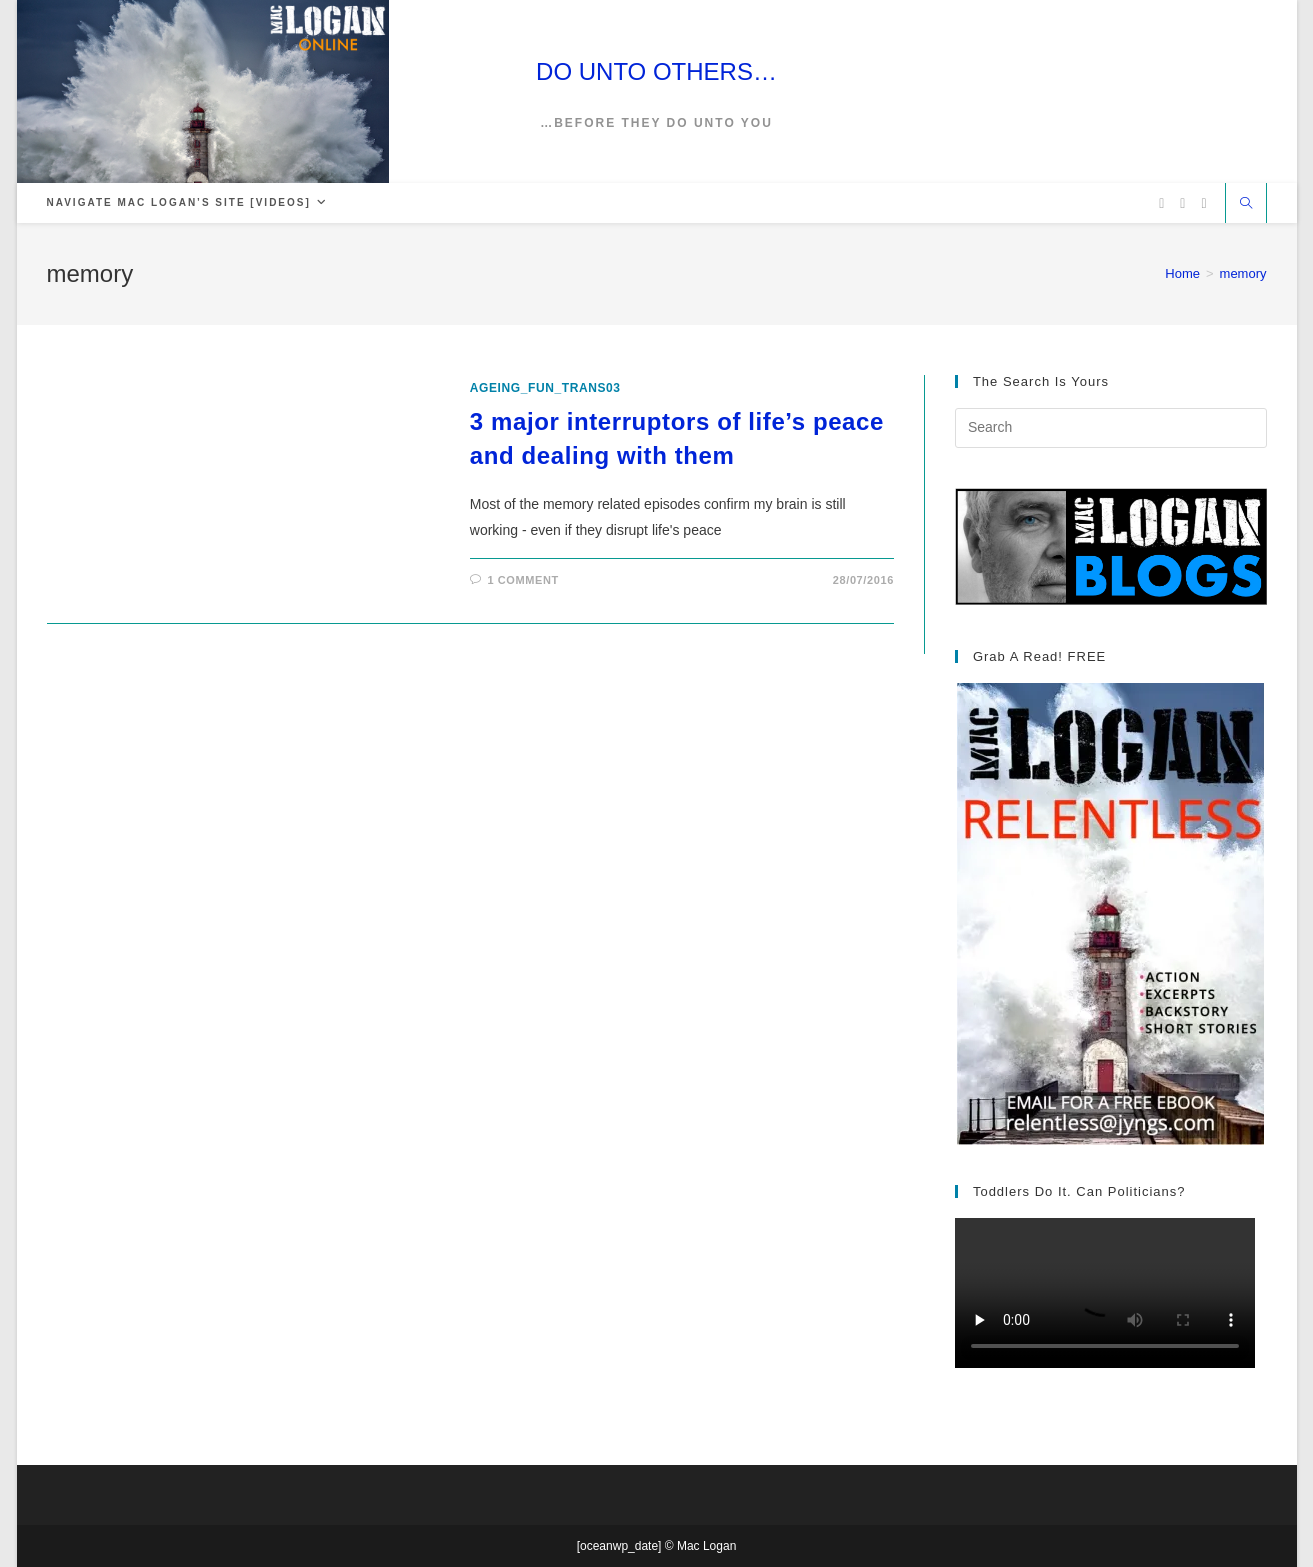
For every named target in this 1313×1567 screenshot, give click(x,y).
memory (1243, 273)
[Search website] (1246, 205)
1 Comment (522, 580)
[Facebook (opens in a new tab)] (1182, 203)
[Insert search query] (1111, 428)
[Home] (1182, 273)
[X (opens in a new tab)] (1161, 203)
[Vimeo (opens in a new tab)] (1203, 203)
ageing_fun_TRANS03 (545, 388)
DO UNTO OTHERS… (656, 71)
